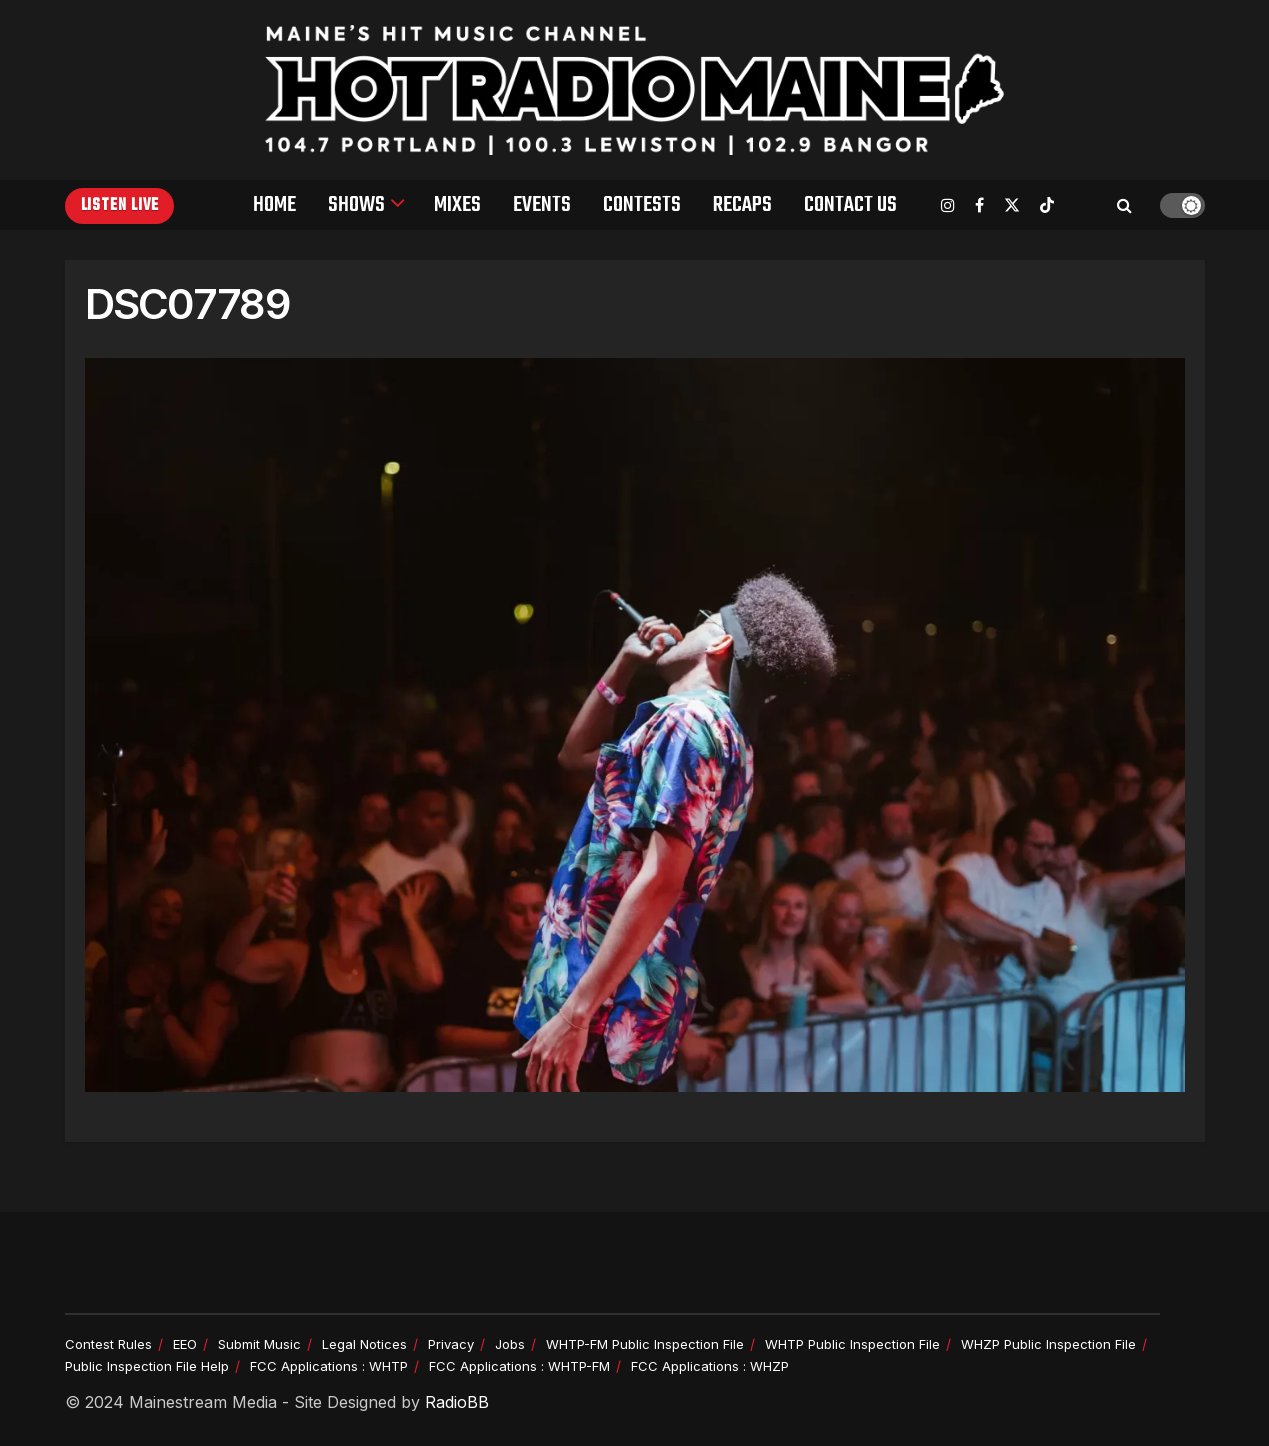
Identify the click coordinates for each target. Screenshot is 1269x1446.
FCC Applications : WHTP (329, 1366)
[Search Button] (1124, 205)
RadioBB (457, 1402)
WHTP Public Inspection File (852, 1344)
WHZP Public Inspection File (1048, 1344)
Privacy (451, 1344)
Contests (642, 205)
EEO (185, 1344)
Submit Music (259, 1344)
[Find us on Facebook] (979, 205)
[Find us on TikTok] (1047, 206)
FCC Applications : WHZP (710, 1366)
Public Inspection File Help (147, 1366)
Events (542, 205)
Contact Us (850, 205)
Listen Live (120, 206)
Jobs (510, 1344)
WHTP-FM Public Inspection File (645, 1344)
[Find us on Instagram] (948, 205)
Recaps (742, 205)
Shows (356, 205)
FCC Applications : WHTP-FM (519, 1366)
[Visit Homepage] (634, 90)
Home (274, 205)
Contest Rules (108, 1344)
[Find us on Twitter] (1012, 205)
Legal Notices (364, 1344)
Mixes (457, 205)
